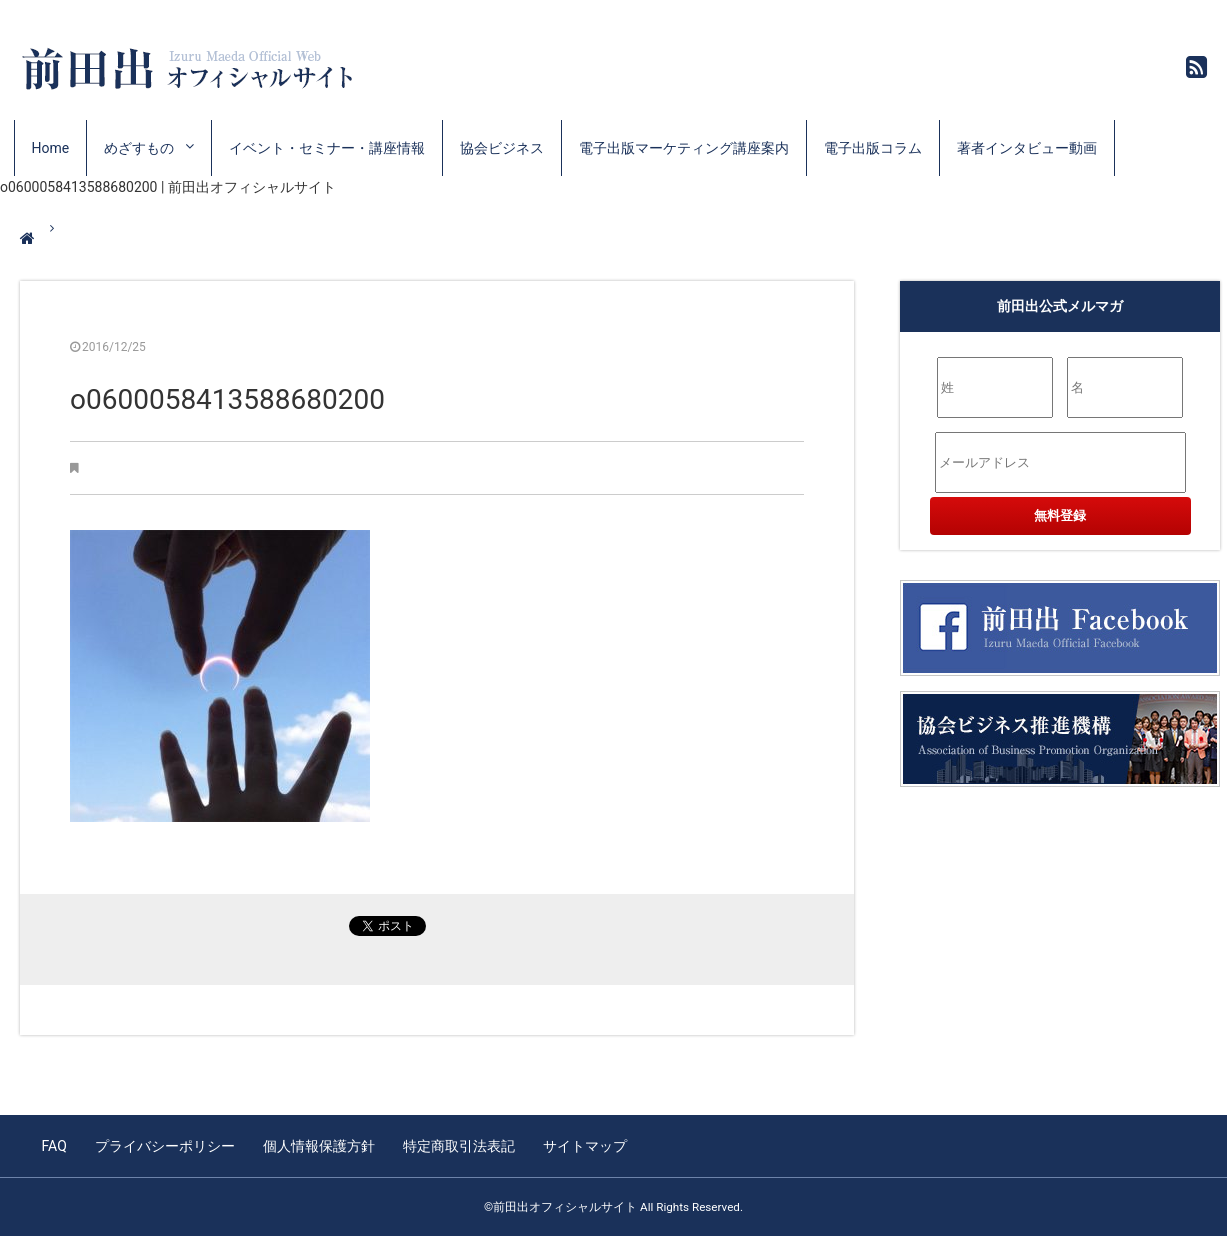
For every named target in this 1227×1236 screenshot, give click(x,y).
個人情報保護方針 (319, 1146)
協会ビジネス (502, 148)
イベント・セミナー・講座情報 (327, 148)
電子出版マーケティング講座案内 (684, 148)
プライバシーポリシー (165, 1146)
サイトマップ (585, 1146)
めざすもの (139, 148)
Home (51, 148)
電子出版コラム (873, 148)
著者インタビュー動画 (1027, 148)
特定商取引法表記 (459, 1146)
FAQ (54, 1146)
